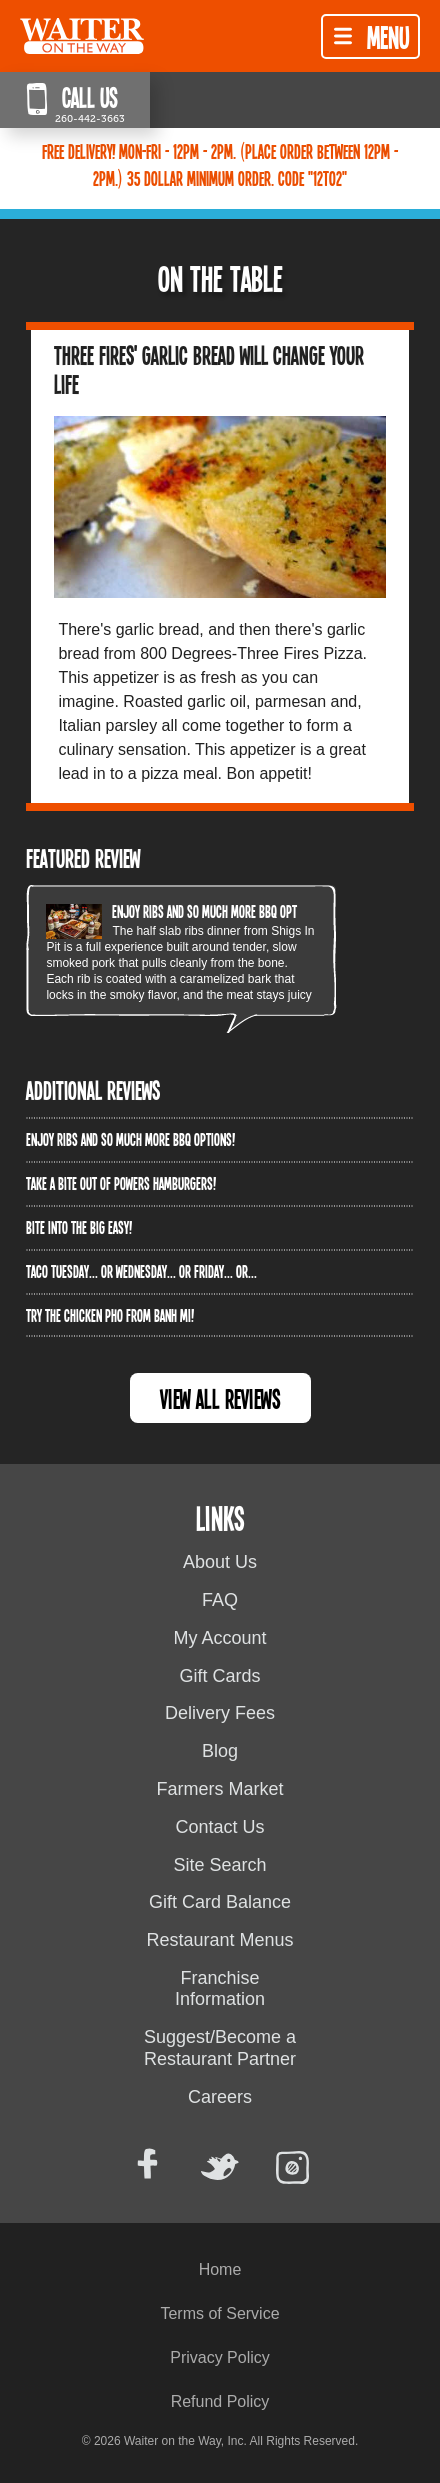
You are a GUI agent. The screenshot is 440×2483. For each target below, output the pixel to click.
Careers (220, 2097)
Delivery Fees (220, 1713)
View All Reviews (220, 1398)
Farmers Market (219, 1789)
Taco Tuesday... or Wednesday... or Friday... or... (141, 1271)
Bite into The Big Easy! (79, 1227)
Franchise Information (220, 1989)
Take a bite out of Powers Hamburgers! (121, 1183)
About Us (220, 1562)
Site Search (219, 1865)
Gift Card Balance (220, 1902)
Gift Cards (219, 1676)
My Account (219, 1638)
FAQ (220, 1600)
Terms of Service (219, 2313)
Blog (220, 1751)
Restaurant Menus (219, 1940)
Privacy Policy (220, 2357)
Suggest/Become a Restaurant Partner (220, 2048)
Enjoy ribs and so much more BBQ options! (216, 911)
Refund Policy (220, 2401)
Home (220, 2269)
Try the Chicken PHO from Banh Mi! (110, 1315)
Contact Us (219, 1827)
